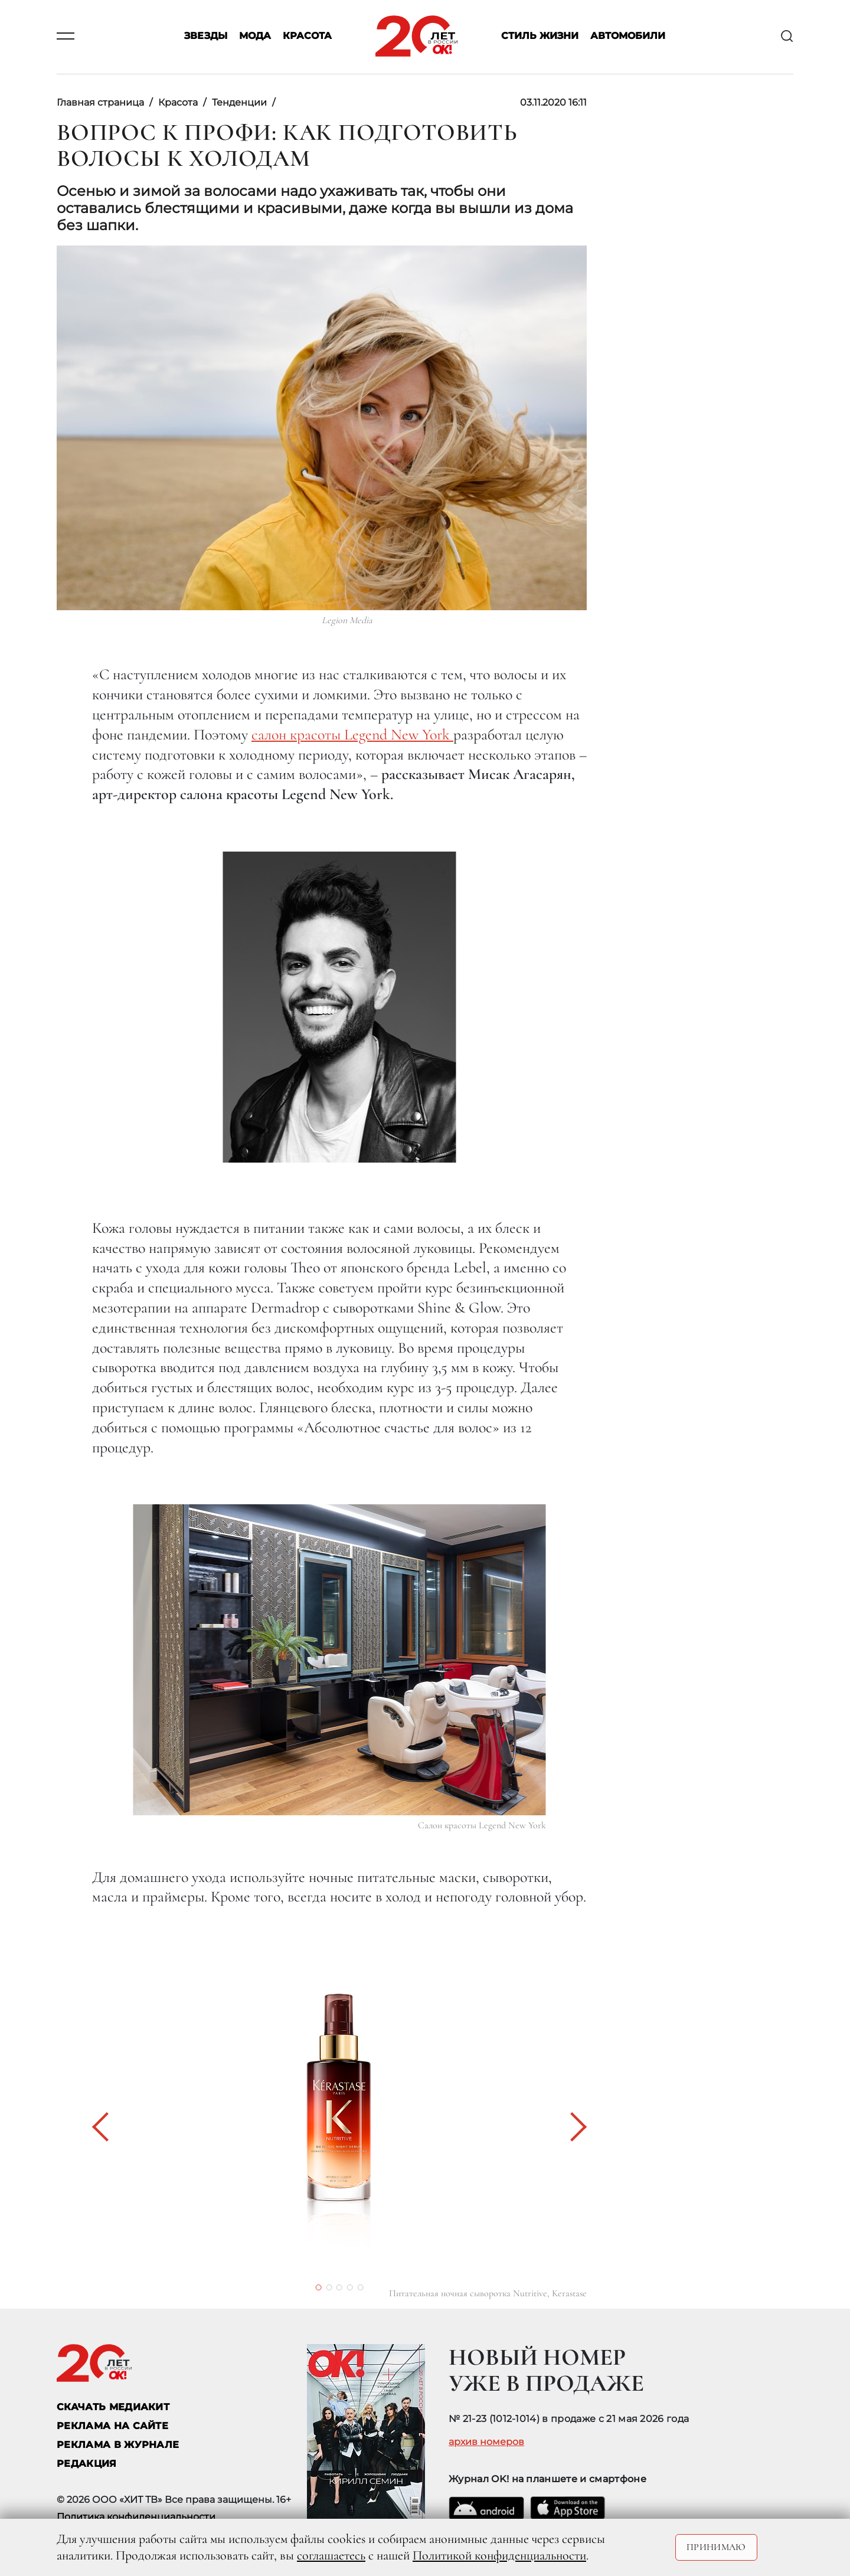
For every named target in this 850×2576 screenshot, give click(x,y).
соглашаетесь (331, 2555)
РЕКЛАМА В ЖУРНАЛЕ (118, 2444)
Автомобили (627, 36)
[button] (107, 2127)
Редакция (87, 2463)
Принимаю (716, 2547)
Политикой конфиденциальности (499, 2555)
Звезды (205, 36)
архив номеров (486, 2442)
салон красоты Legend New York (352, 734)
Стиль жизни (539, 36)
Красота (307, 36)
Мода (255, 36)
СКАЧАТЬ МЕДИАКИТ (113, 2407)
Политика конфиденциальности (136, 2516)
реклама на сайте (112, 2425)
